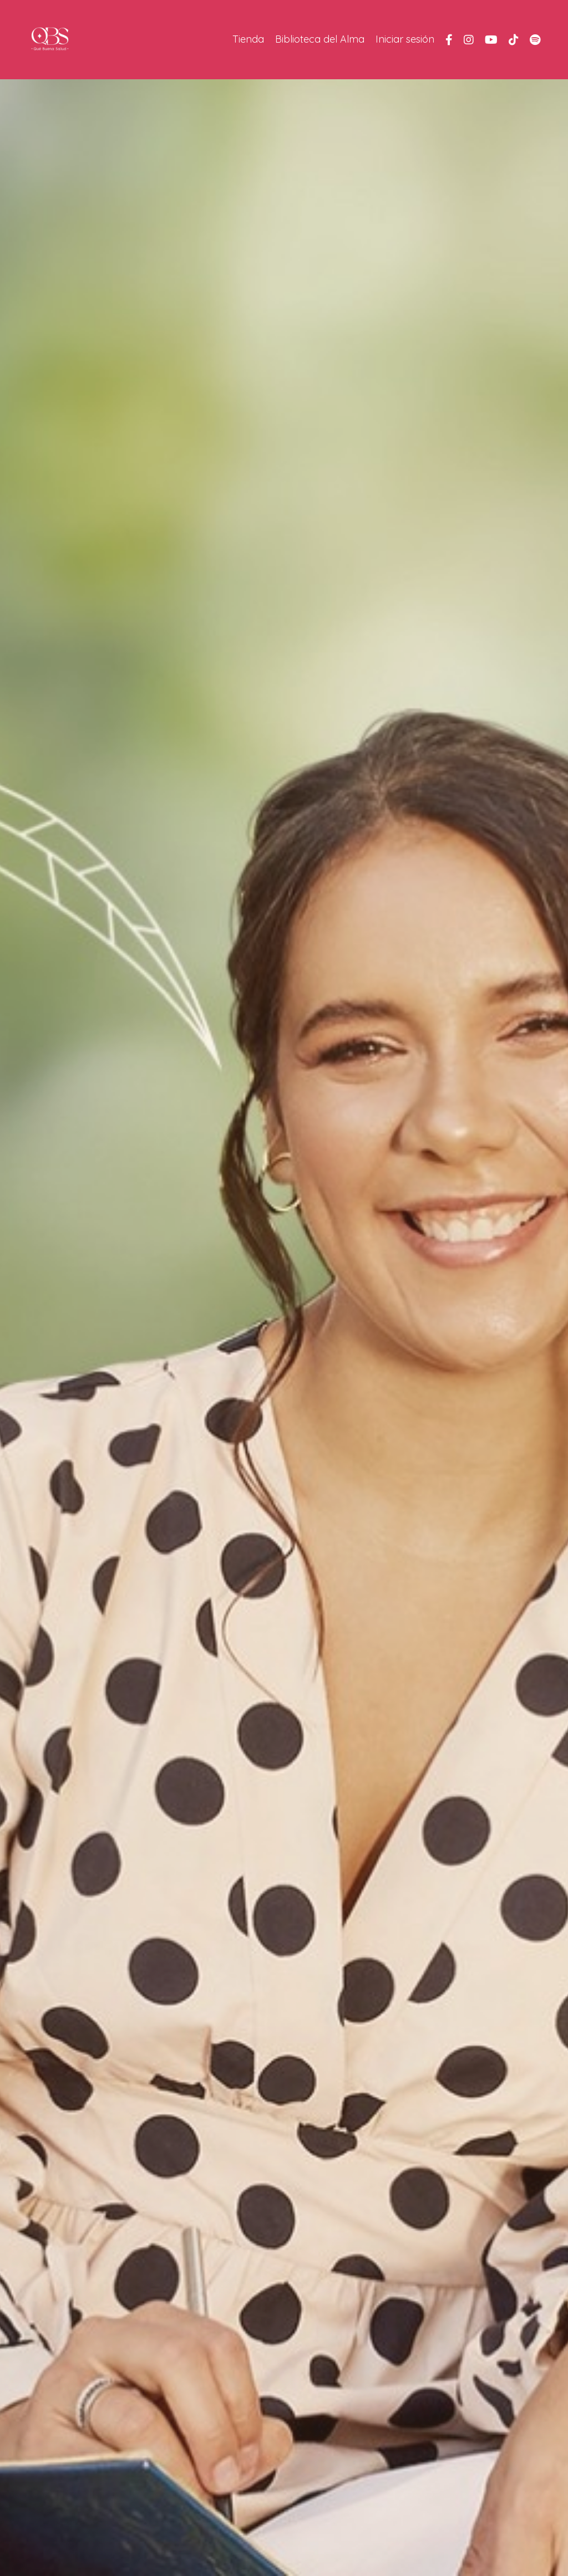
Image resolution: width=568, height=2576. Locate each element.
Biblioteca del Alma (319, 39)
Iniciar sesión (405, 39)
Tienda (248, 39)
